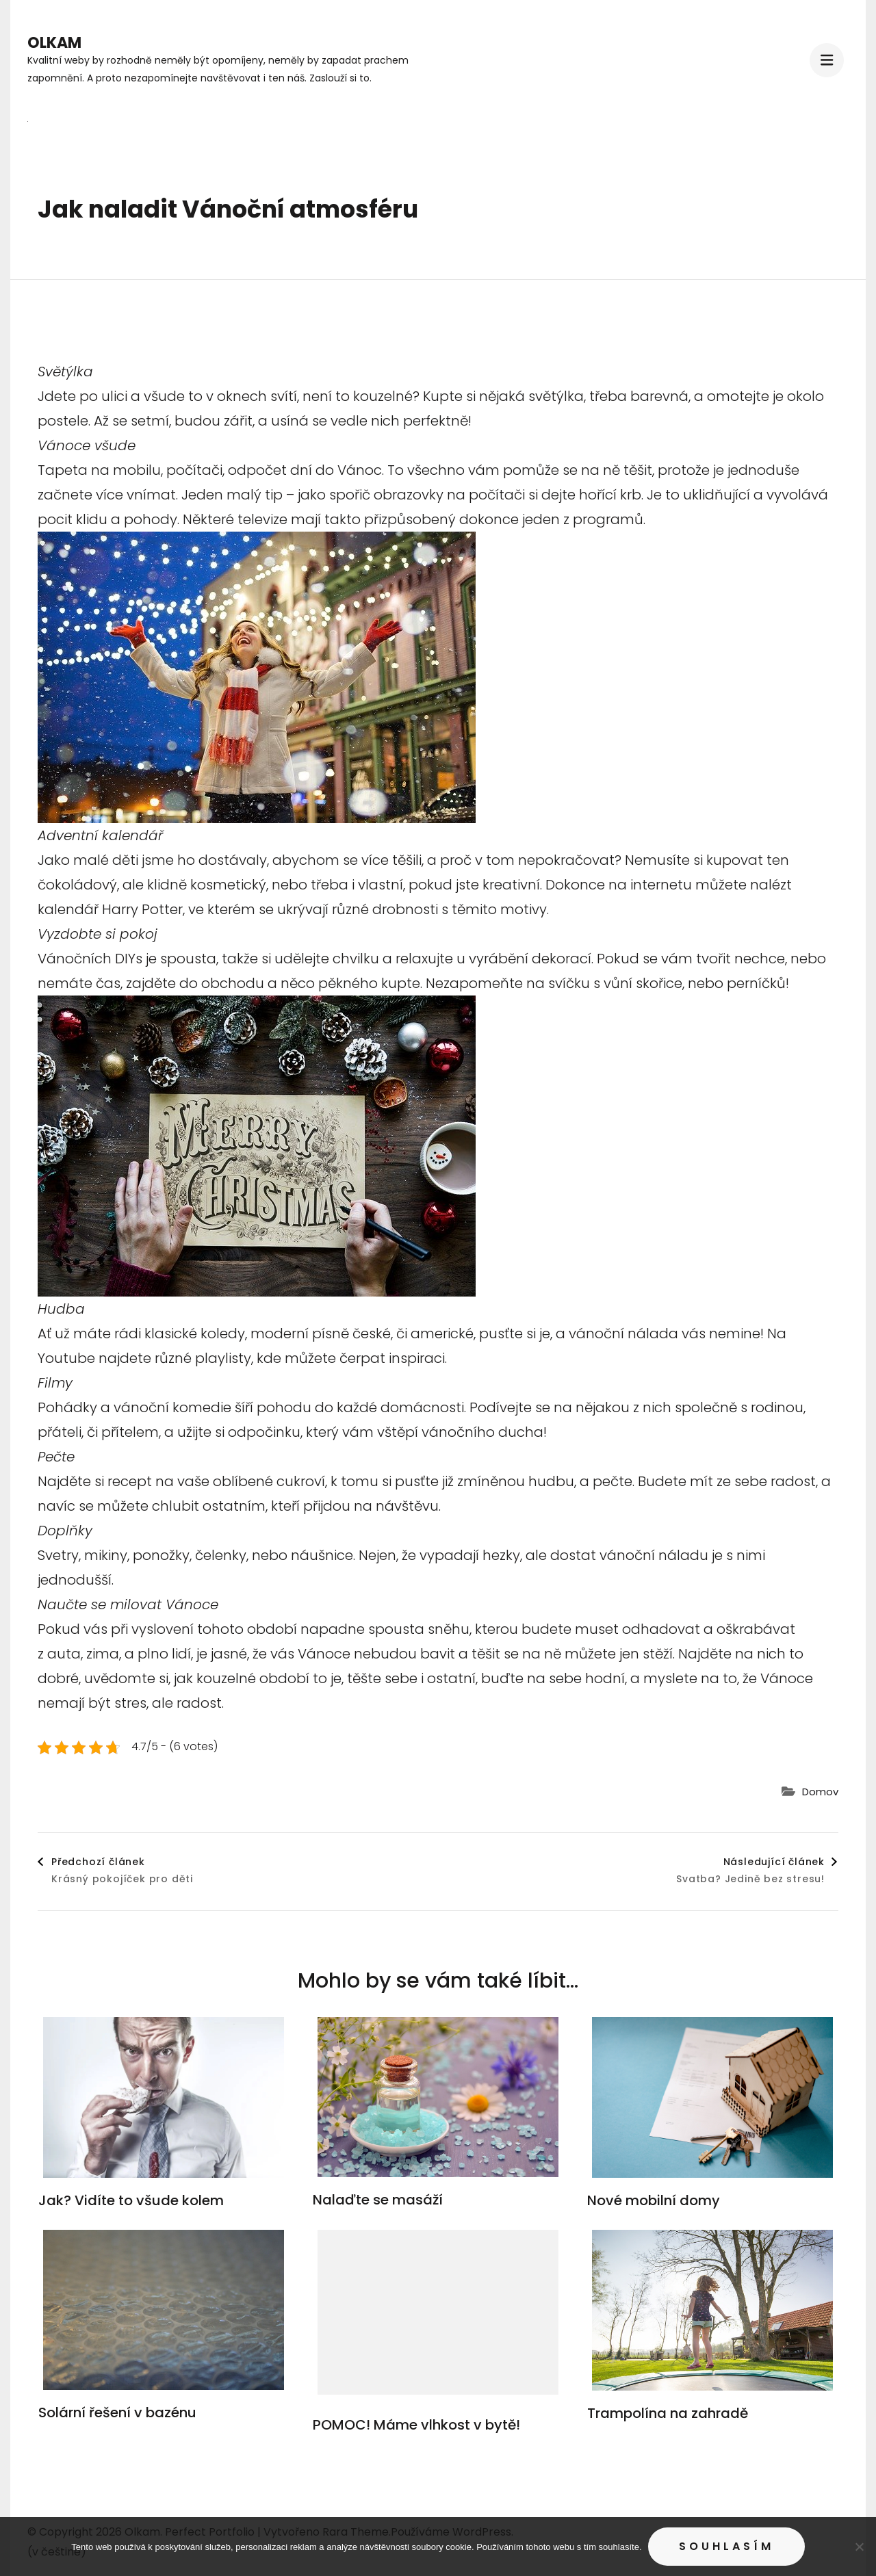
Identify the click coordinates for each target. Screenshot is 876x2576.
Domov (820, 1791)
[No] (859, 2546)
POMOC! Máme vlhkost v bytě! (416, 2424)
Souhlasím (726, 2546)
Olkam (54, 42)
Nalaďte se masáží (378, 2199)
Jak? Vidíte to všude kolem (131, 2200)
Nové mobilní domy (653, 2200)
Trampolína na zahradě (667, 2413)
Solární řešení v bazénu (117, 2412)
